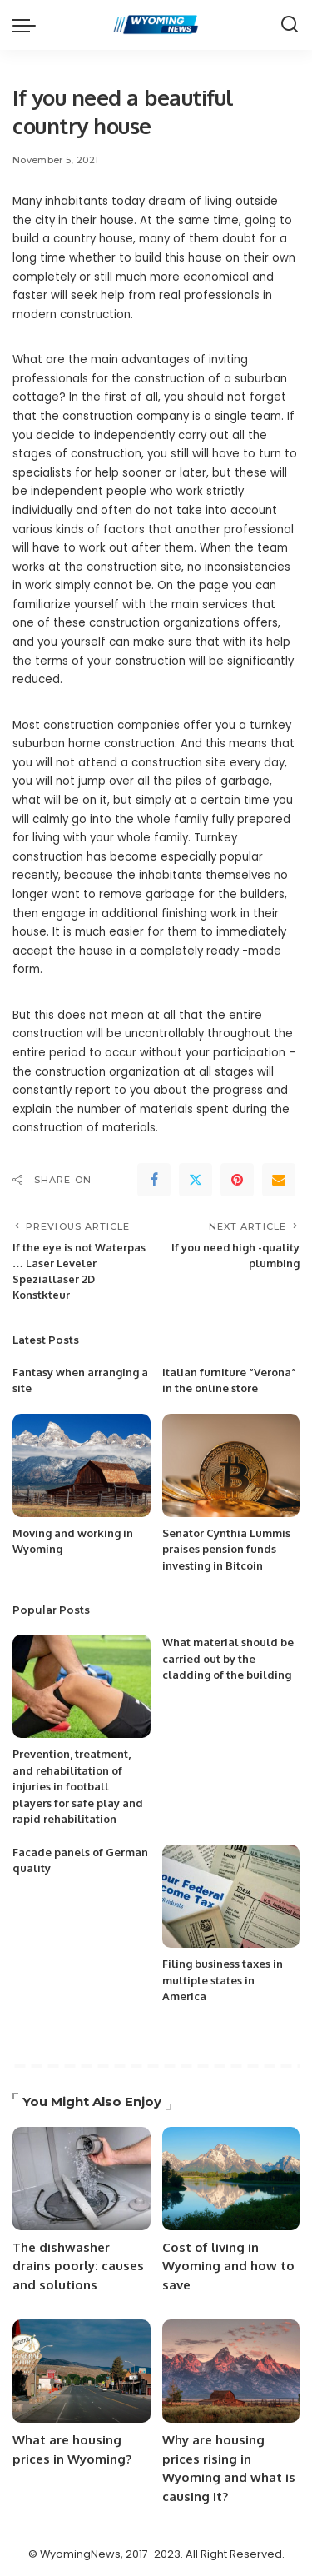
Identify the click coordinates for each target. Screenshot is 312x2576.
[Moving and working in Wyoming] (81, 1465)
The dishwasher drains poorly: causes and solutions (78, 2266)
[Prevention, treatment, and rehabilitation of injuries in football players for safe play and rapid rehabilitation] (81, 1686)
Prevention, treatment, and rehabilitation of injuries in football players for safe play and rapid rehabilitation (77, 1786)
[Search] (290, 25)
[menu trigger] (28, 25)
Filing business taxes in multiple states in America (222, 1980)
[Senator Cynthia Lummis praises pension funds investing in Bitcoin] (231, 1465)
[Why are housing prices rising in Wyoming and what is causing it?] (231, 2371)
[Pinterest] (237, 1179)
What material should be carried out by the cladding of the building (228, 1658)
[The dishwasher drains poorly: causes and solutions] (81, 2178)
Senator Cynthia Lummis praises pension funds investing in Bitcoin (226, 1549)
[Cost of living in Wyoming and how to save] (231, 2178)
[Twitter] (195, 1179)
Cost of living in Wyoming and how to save (228, 2266)
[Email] (278, 1179)
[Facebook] (154, 1179)
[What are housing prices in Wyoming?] (81, 2371)
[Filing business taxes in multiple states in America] (231, 1896)
